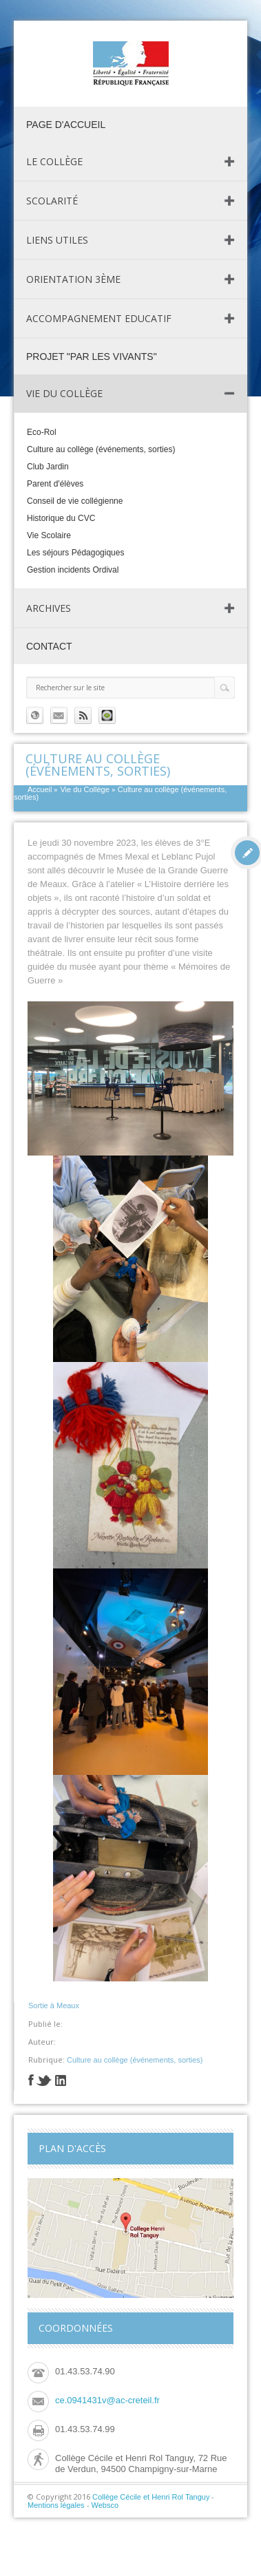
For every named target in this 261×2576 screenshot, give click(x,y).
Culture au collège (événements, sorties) (101, 449)
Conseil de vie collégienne (75, 501)
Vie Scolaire (49, 535)
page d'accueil (65, 124)
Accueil (40, 789)
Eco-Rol (41, 432)
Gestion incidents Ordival (72, 570)
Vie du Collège (64, 393)
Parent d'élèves (55, 484)
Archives (48, 608)
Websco (105, 2505)
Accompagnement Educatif (98, 318)
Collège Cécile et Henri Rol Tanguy (150, 2497)
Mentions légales (56, 2505)
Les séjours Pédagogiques (75, 552)
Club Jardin (48, 466)
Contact (49, 646)
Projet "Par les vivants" (91, 356)
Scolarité (52, 200)
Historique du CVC (61, 518)
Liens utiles (57, 239)
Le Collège (54, 161)
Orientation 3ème (73, 279)
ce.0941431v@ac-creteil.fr (107, 2400)
